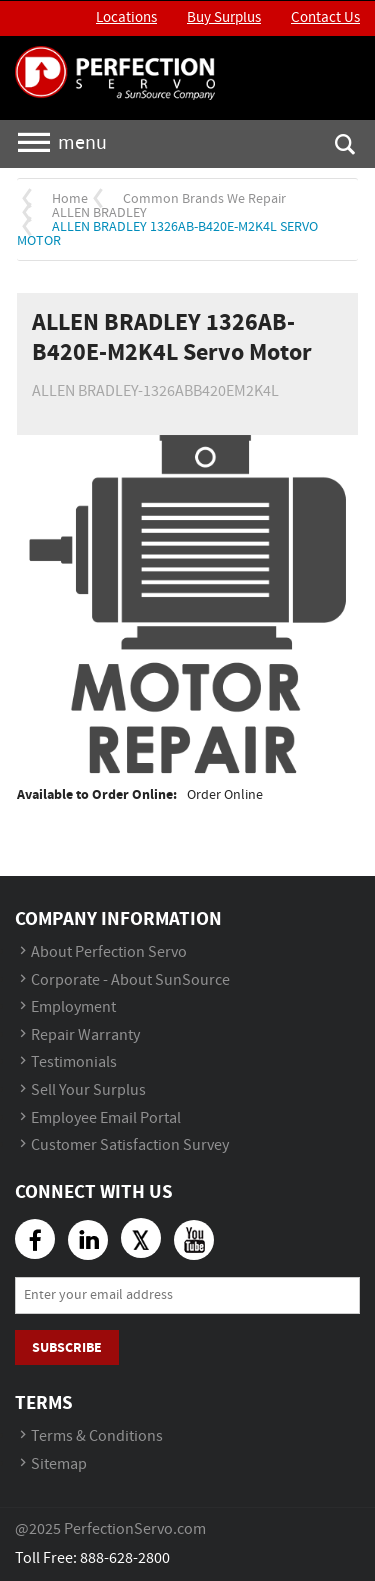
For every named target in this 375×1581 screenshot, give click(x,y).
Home (70, 199)
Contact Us (325, 18)
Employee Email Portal (106, 1118)
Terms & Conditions (97, 1436)
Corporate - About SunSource (130, 980)
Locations (126, 18)
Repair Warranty (85, 1035)
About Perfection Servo (109, 952)
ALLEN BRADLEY (99, 213)
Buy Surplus (224, 18)
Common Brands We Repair (204, 199)
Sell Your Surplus (88, 1090)
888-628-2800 (125, 1558)
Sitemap (59, 1464)
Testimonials (74, 1062)
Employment (73, 1007)
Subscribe (67, 1347)
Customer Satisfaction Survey (130, 1145)
